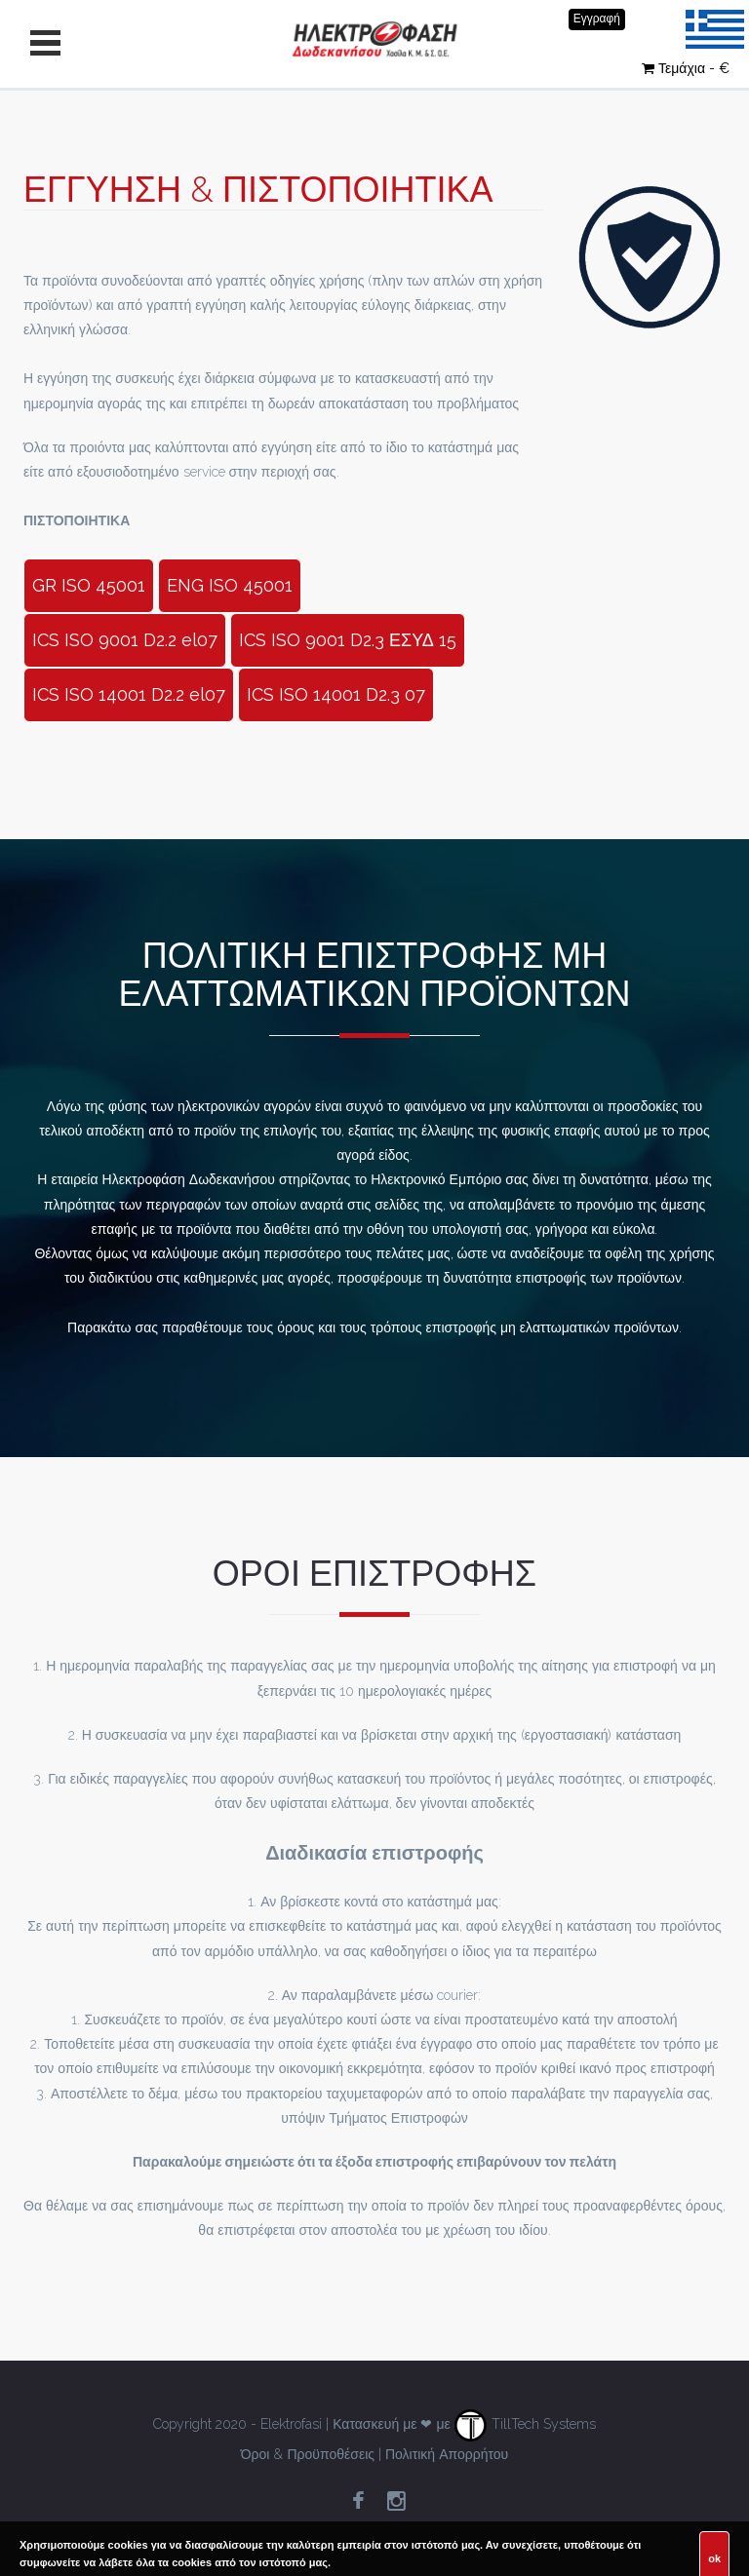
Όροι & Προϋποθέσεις (307, 2454)
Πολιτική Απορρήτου (446, 2454)
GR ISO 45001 (88, 585)
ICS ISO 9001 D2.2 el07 (124, 640)
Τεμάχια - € (685, 68)
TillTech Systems (525, 2424)
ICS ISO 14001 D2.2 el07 (128, 694)
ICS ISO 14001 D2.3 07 (336, 694)
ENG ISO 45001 (230, 585)
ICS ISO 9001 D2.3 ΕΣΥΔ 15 (347, 640)
